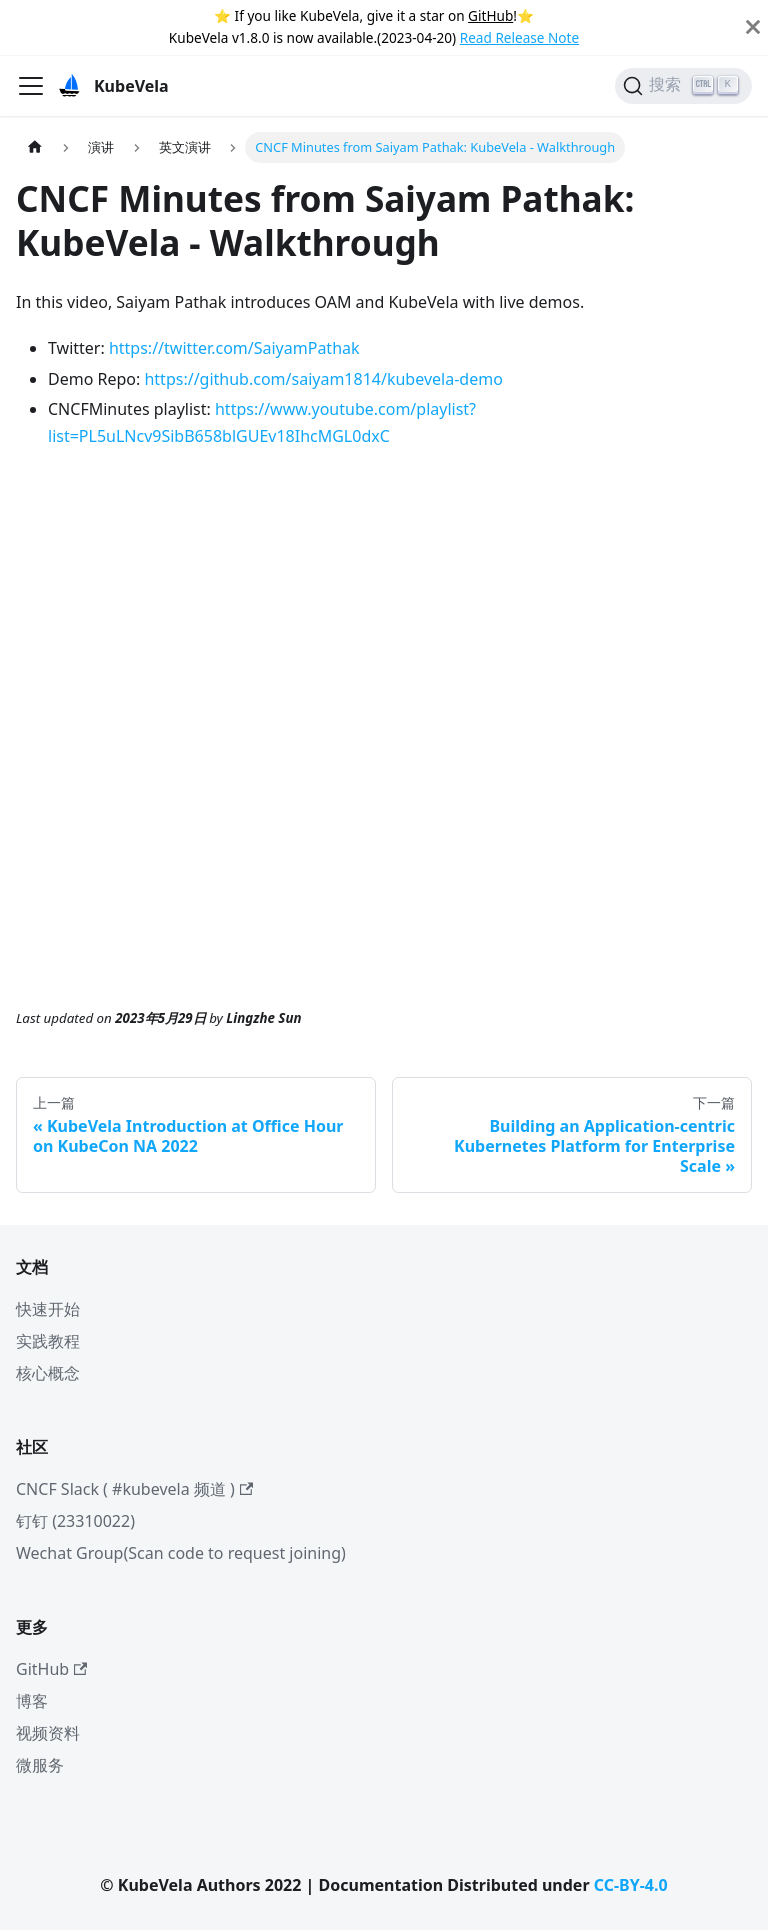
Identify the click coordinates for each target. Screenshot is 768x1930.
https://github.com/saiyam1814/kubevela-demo (323, 379)
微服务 (40, 1765)
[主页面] (35, 147)
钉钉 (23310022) (75, 1521)
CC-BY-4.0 (631, 1885)
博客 (32, 1701)
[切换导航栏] (31, 86)
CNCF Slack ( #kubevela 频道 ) (134, 1489)
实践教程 (48, 1341)
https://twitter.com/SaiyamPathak (234, 348)
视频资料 (48, 1733)
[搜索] (683, 86)
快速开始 (48, 1309)
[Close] (753, 27)
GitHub (490, 15)
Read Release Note (519, 37)
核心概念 (48, 1373)
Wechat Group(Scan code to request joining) (181, 1553)
